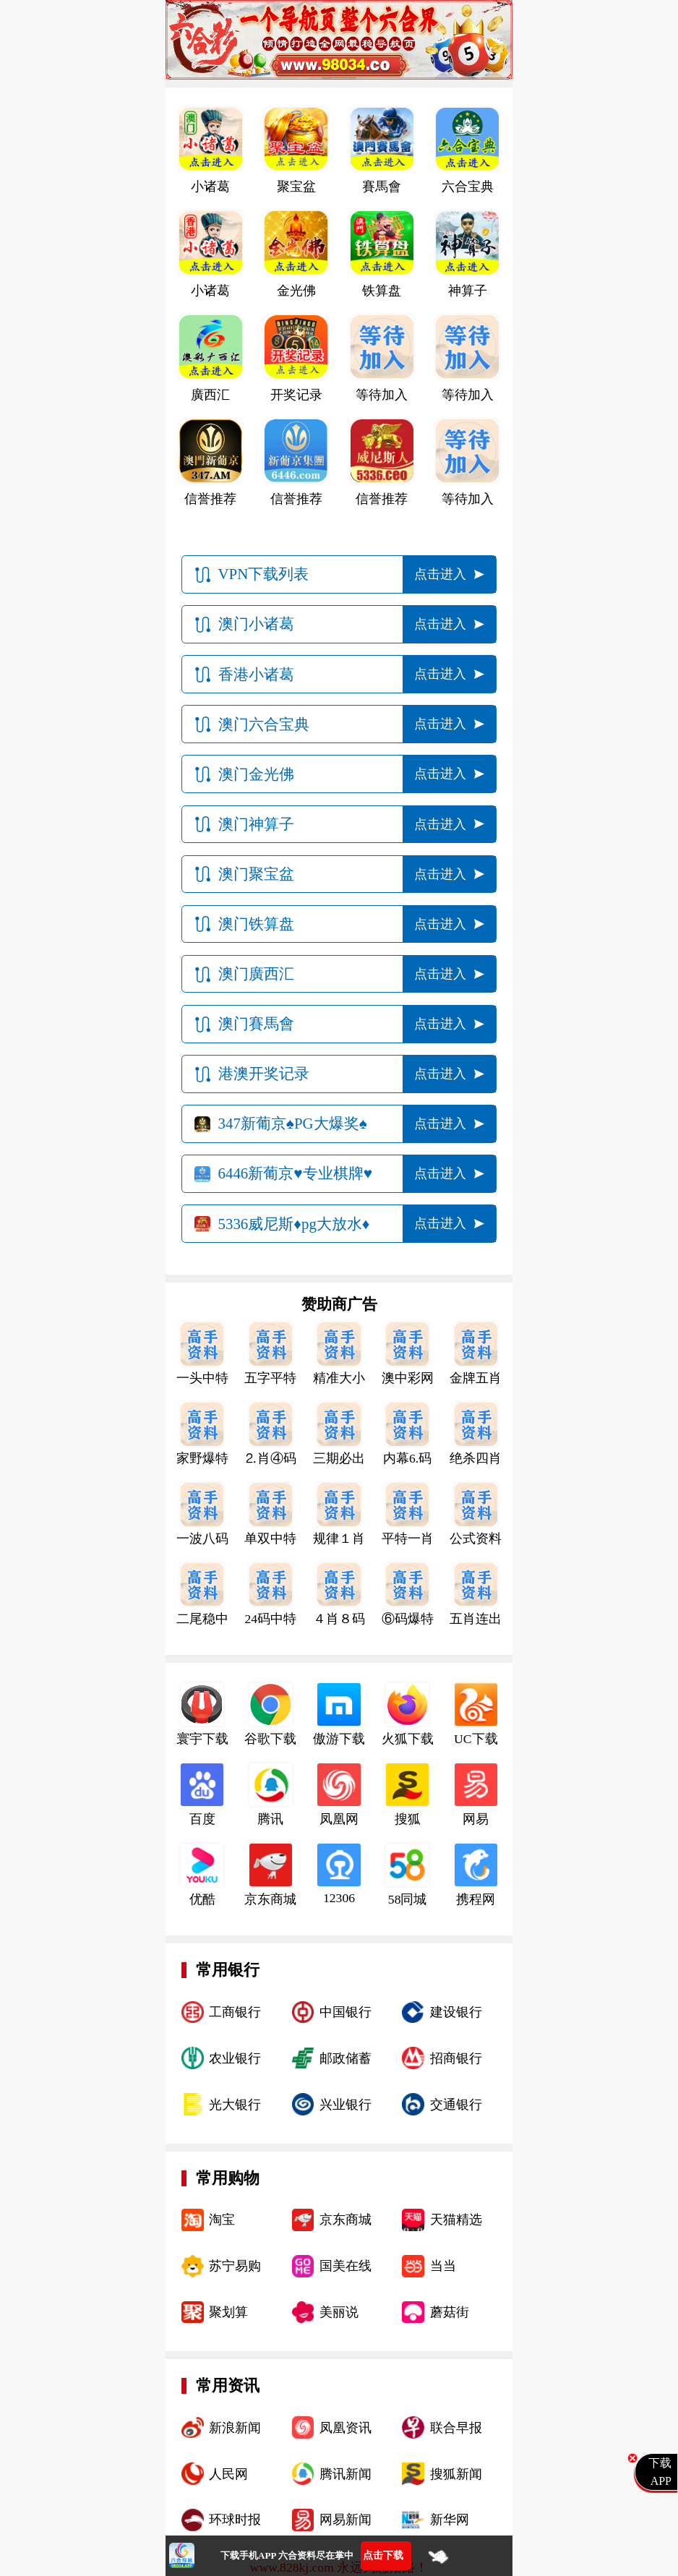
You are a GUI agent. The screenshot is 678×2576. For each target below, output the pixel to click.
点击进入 (440, 574)
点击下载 (383, 2555)
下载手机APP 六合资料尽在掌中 (286, 2555)
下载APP (659, 2472)
